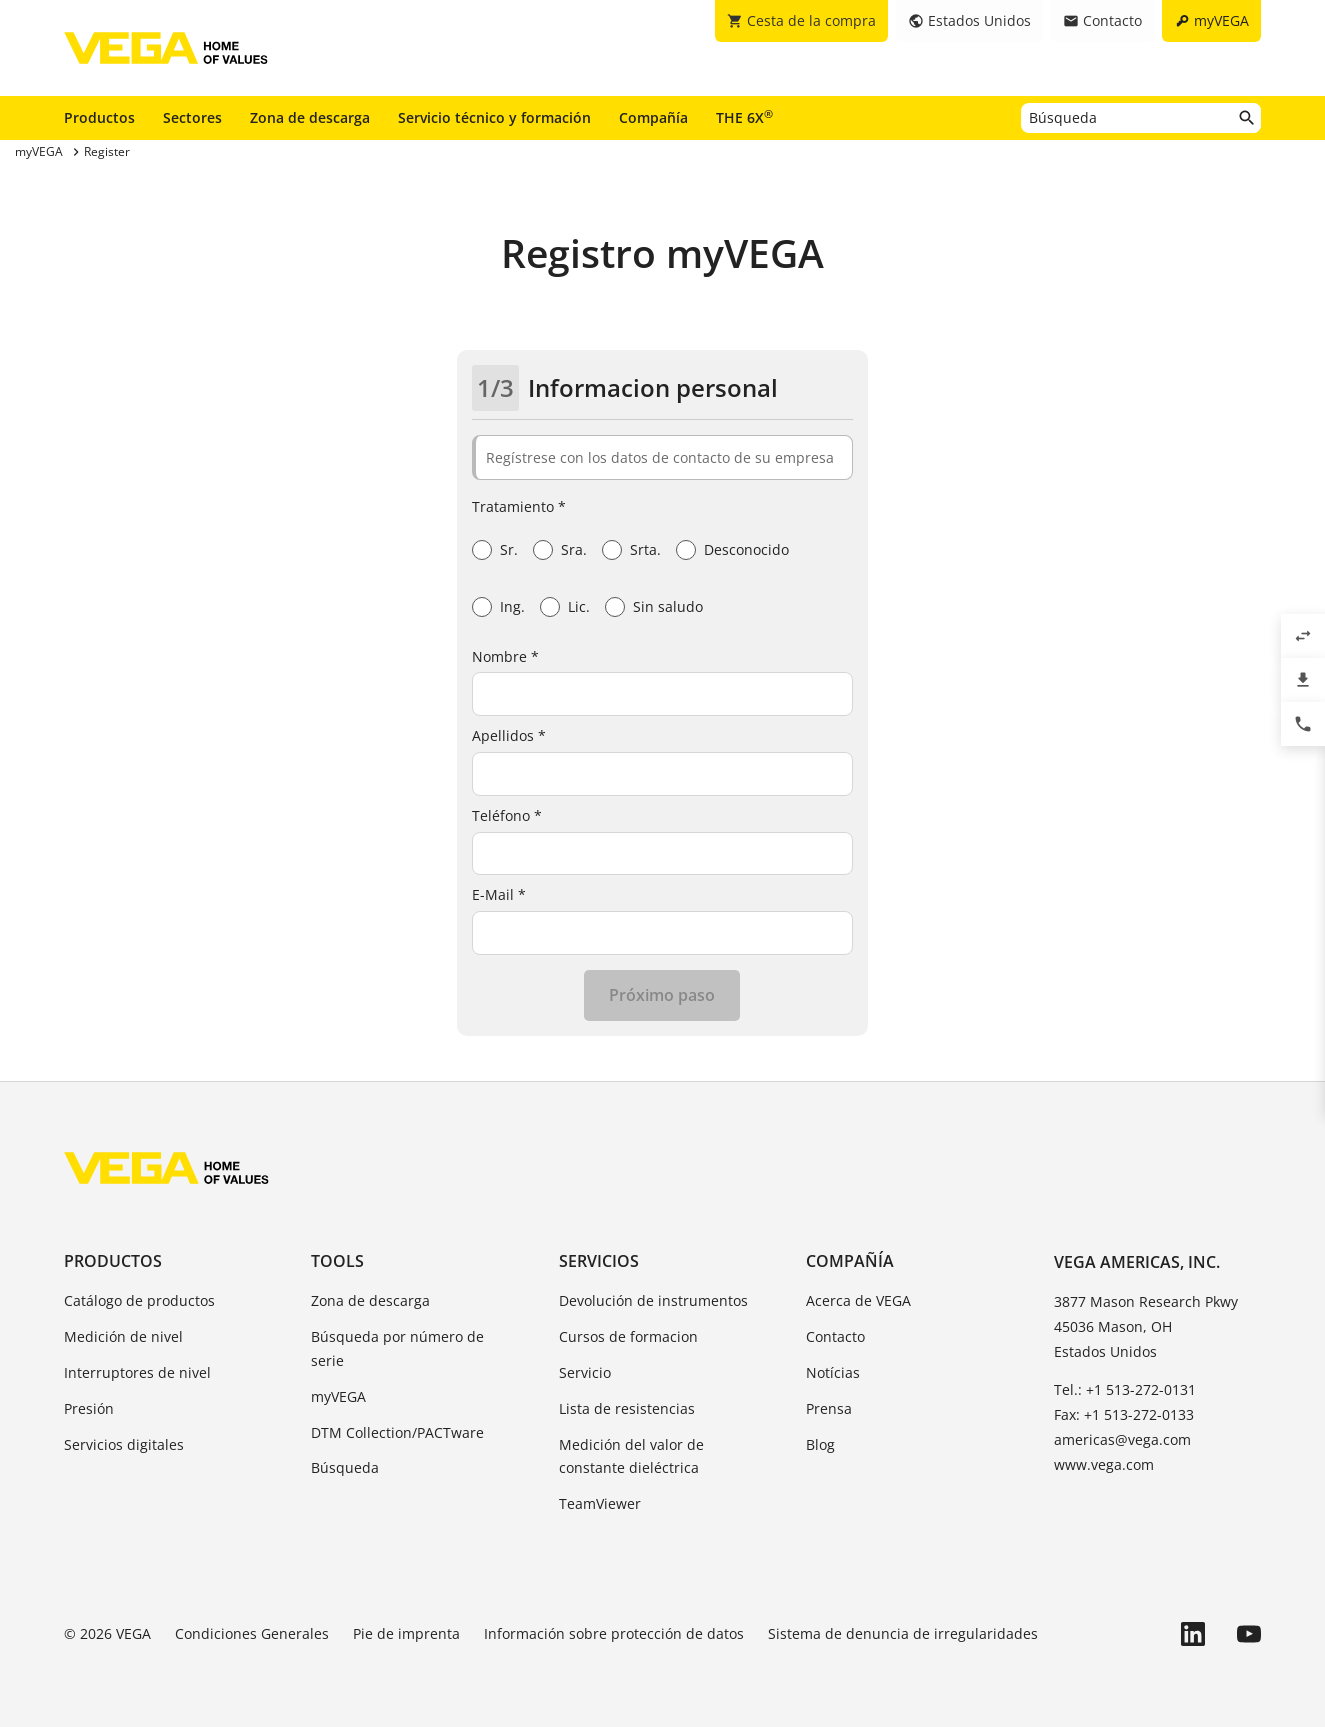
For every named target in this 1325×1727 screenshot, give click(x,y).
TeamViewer (600, 1503)
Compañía (653, 117)
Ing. (512, 606)
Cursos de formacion (628, 1336)
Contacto (835, 1336)
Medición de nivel (123, 1336)
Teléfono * (507, 815)
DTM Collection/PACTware (397, 1432)
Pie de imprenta (406, 1633)
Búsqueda (345, 1467)
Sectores (192, 117)
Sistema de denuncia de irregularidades (903, 1633)
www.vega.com (1104, 1464)
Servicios (599, 1261)
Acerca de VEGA (858, 1300)
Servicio (585, 1372)
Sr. (509, 549)
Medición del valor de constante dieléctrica (631, 1456)
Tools (337, 1261)
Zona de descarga (310, 117)
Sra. (574, 549)
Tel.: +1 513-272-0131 (1125, 1389)
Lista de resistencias (627, 1408)
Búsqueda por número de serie (397, 1348)
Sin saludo (668, 606)
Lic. (579, 606)
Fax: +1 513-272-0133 (1124, 1414)
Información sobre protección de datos (614, 1633)
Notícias (833, 1372)
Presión (89, 1408)
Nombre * (505, 656)
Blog (820, 1444)
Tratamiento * (519, 506)
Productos (99, 117)
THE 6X (744, 117)
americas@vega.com (1122, 1439)
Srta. (645, 549)
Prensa (829, 1408)
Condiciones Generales (252, 1633)
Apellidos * (509, 735)
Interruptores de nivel (137, 1372)
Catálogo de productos (139, 1300)
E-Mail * (499, 894)
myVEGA (338, 1396)
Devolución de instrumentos (653, 1300)
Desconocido (746, 549)
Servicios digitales (124, 1444)
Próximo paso (662, 995)
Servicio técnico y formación (494, 117)
